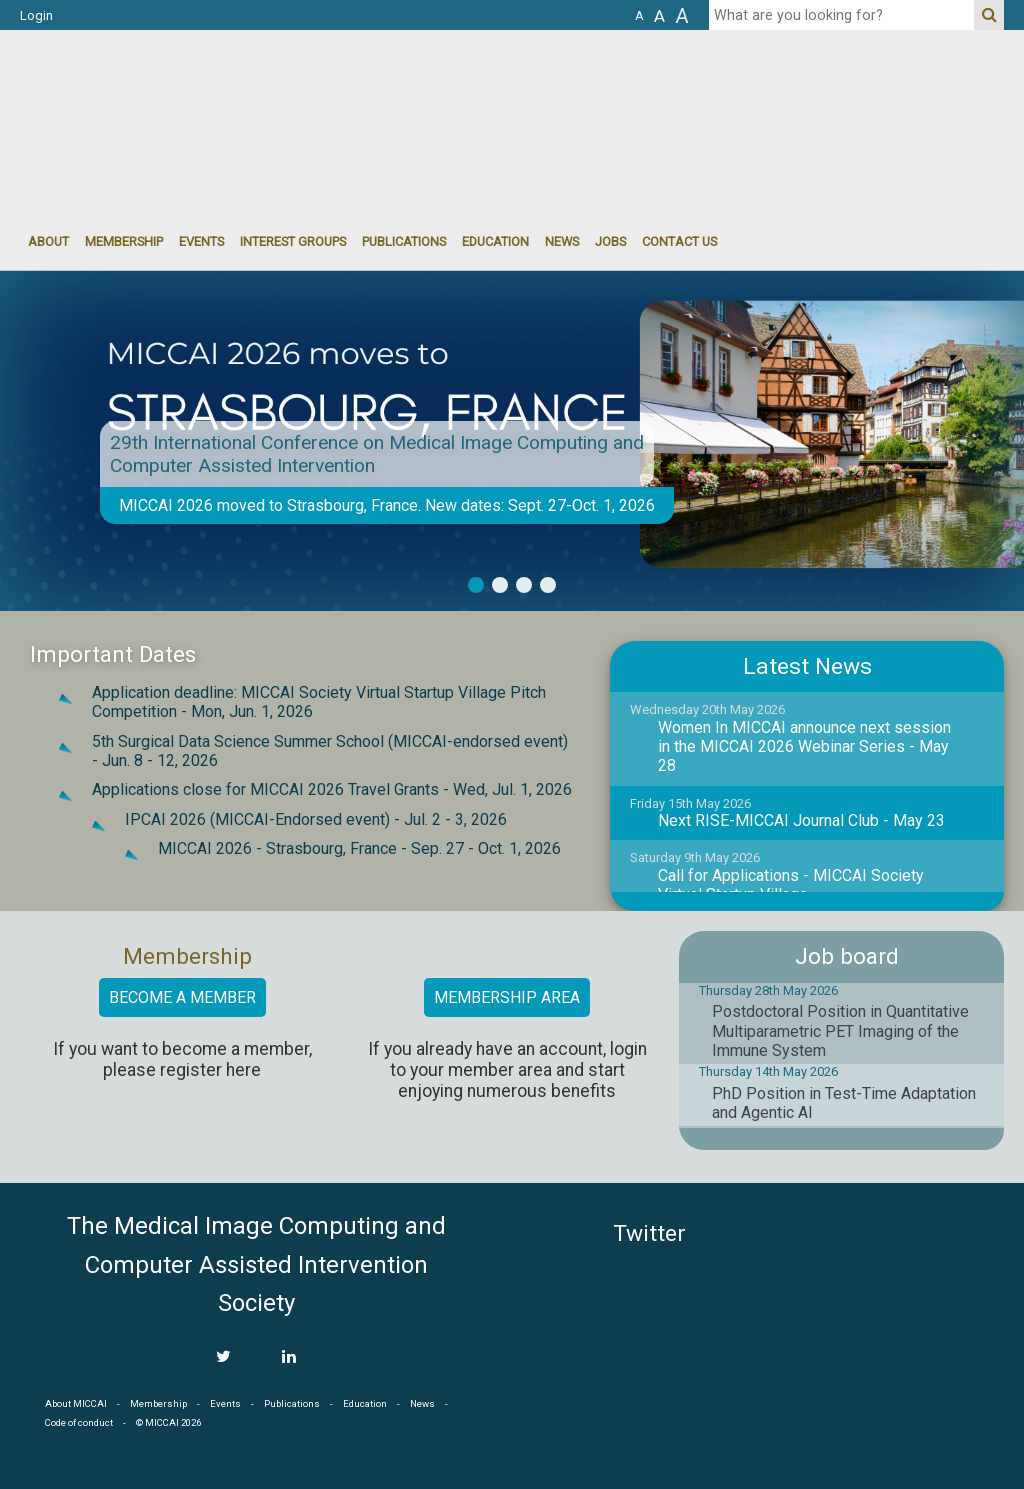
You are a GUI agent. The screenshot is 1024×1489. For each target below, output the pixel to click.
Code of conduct (79, 1422)
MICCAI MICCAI (183, 90)
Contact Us (679, 241)
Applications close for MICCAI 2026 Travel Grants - (332, 789)
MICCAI (914, 1303)
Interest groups (293, 241)
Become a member (182, 997)
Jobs (610, 241)
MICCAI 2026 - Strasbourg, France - (359, 848)
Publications (404, 241)
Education (495, 241)
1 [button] (476, 585)
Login (36, 15)
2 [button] (500, 585)
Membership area (507, 997)
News (562, 241)
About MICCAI (76, 1403)
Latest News (807, 666)
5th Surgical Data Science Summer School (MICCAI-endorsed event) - (330, 751)
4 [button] (548, 585)
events (201, 241)
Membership (124, 241)
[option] (512, 441)
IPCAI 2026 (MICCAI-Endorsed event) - (316, 819)
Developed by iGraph (971, 1481)
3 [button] (524, 585)
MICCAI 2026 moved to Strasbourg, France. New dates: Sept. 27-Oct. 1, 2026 (387, 505)
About (48, 241)
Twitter (649, 1233)
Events (225, 1403)
